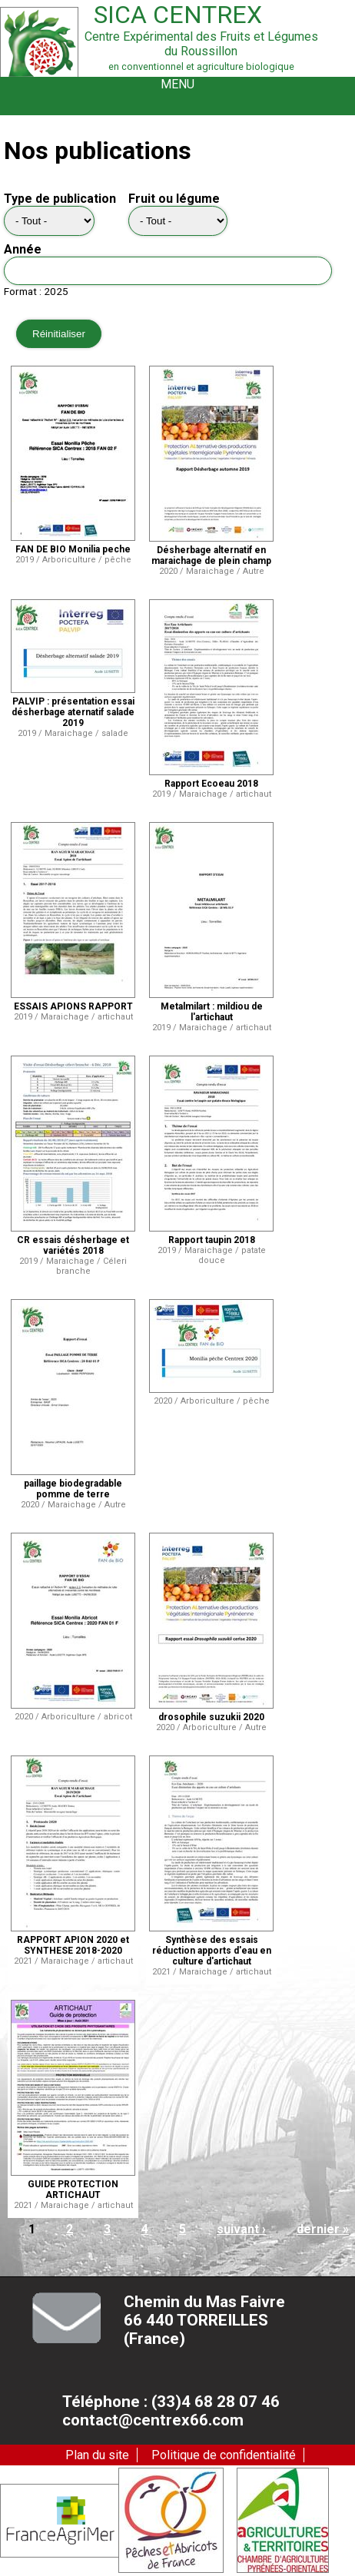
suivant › (241, 2229)
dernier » (323, 2229)
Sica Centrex (178, 14)
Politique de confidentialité (223, 2455)
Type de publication (60, 198)
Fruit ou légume (174, 198)
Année (22, 249)
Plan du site (97, 2455)
